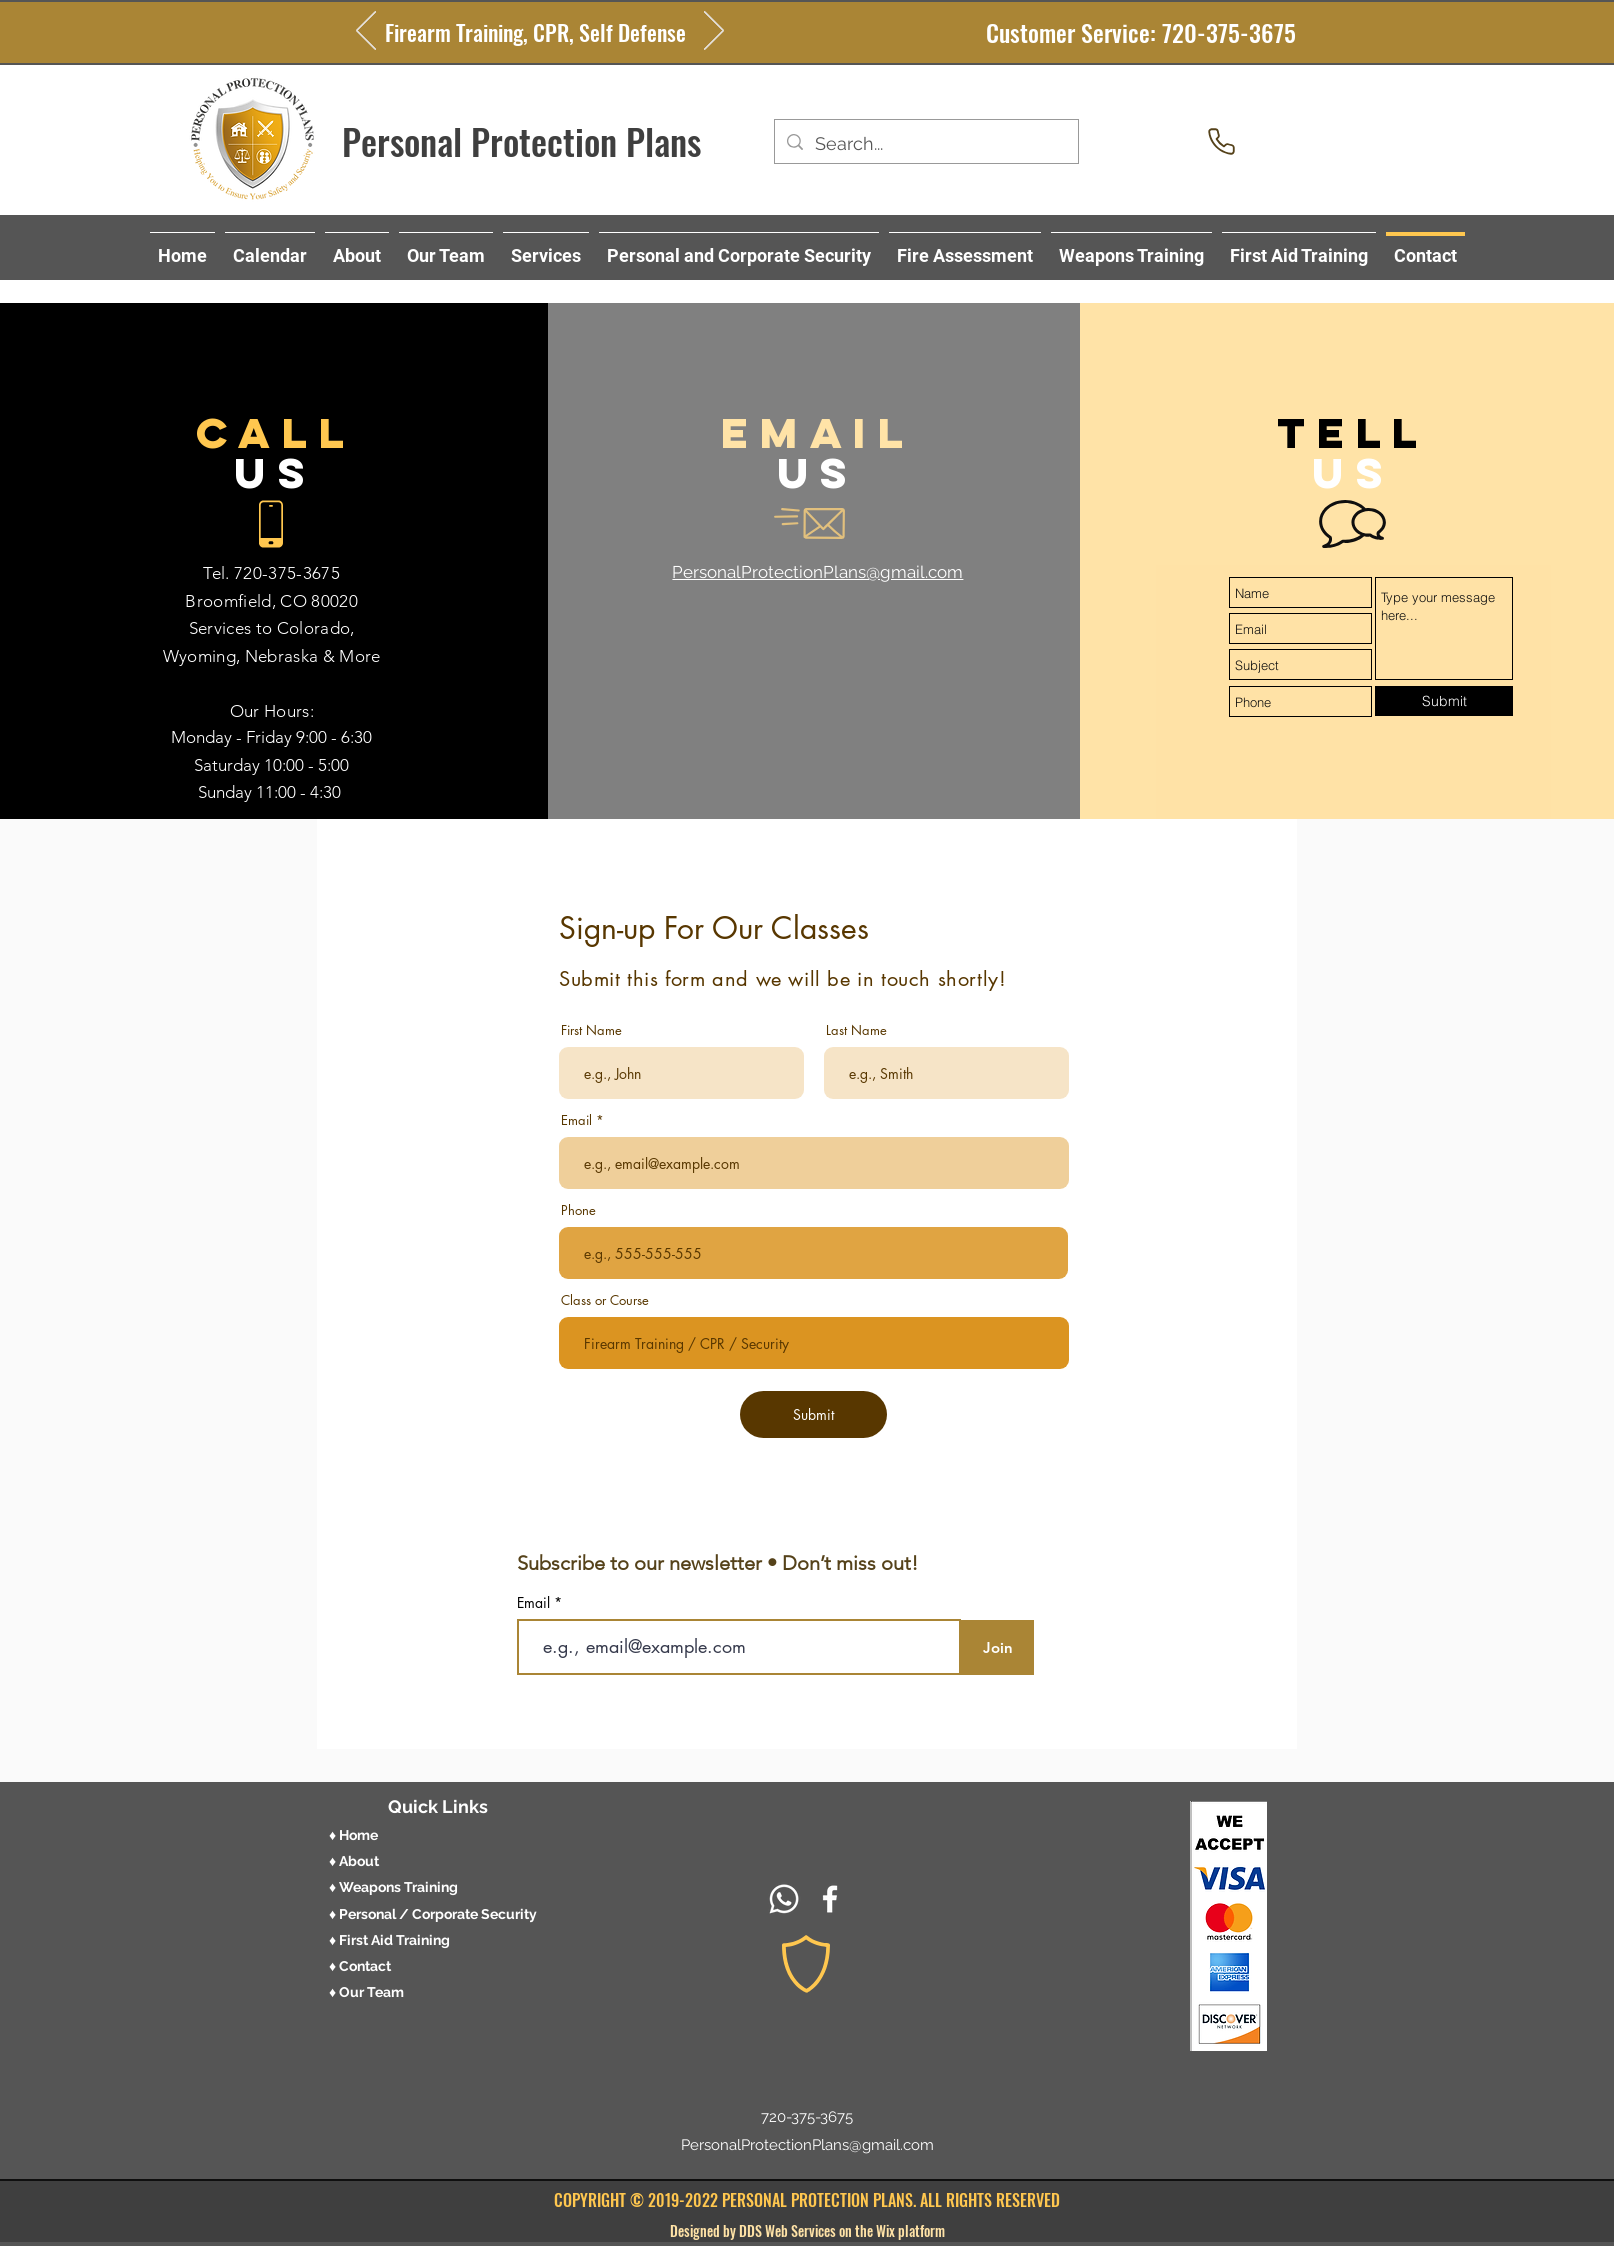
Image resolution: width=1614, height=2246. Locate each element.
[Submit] (1444, 701)
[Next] (714, 32)
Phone (578, 1210)
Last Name (856, 1030)
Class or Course (605, 1300)
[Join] (997, 1647)
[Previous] (366, 32)
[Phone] (1221, 141)
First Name (591, 1030)
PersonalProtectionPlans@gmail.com (807, 2145)
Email (576, 1120)
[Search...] (925, 144)
